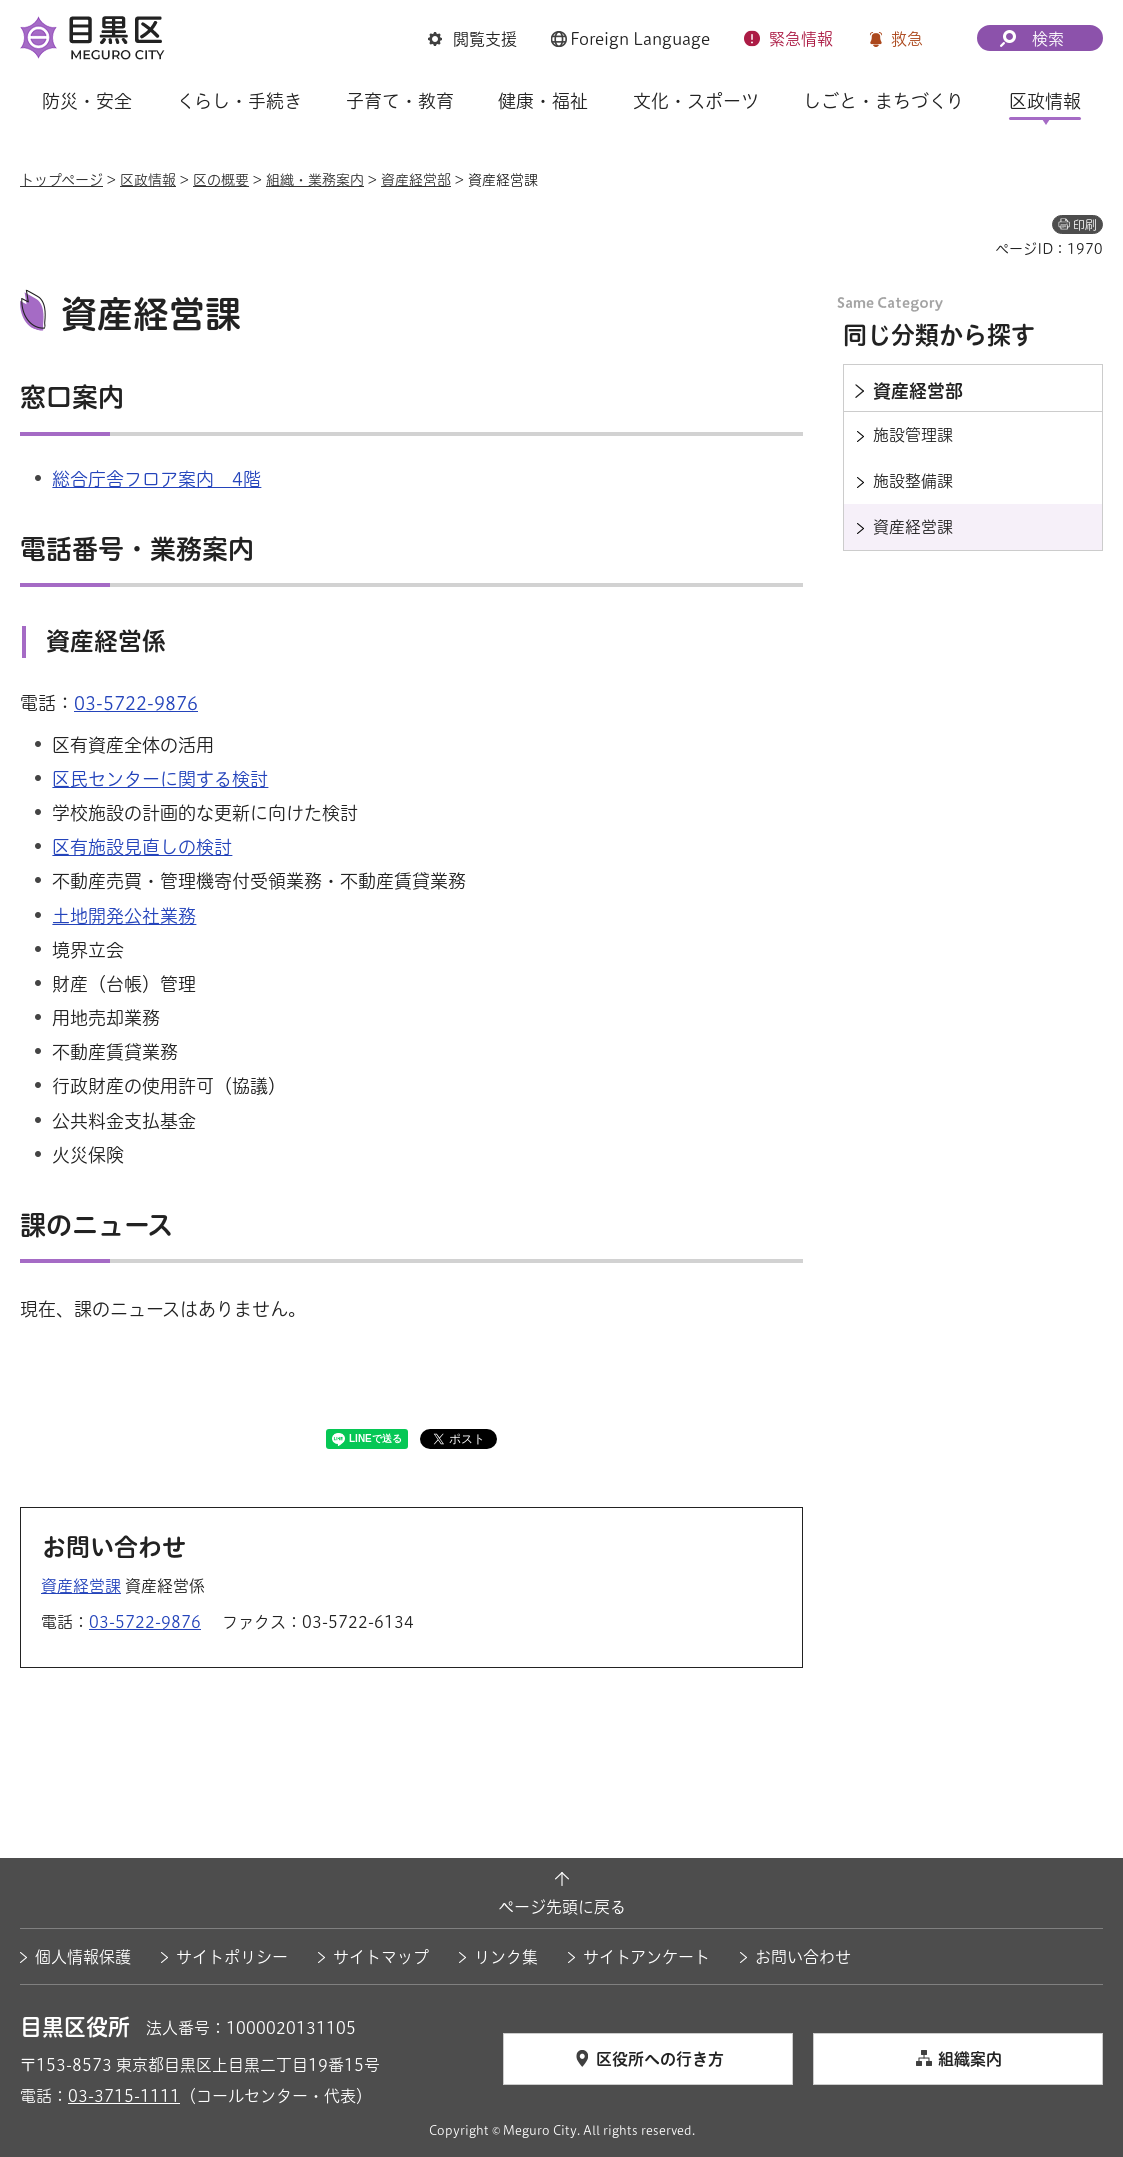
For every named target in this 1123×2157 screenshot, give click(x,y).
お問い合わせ (803, 1957)
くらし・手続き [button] (239, 101)
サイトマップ (381, 1957)
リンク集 (506, 1957)
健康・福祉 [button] (543, 101)
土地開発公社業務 (124, 916)
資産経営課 (81, 1586)
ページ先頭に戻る (562, 1907)
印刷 (1085, 225)
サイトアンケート (646, 1957)
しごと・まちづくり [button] (883, 101)
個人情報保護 (83, 1957)
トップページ (61, 180)
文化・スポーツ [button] (696, 101)
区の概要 (221, 180)
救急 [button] (907, 39)
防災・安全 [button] (87, 101)
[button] (472, 39)
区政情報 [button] (1045, 101)
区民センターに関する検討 (160, 779)
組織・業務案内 (315, 180)
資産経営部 (416, 180)
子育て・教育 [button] (400, 101)
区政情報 (148, 180)
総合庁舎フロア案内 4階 (156, 479)
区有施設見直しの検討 (142, 847)
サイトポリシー (232, 1957)
